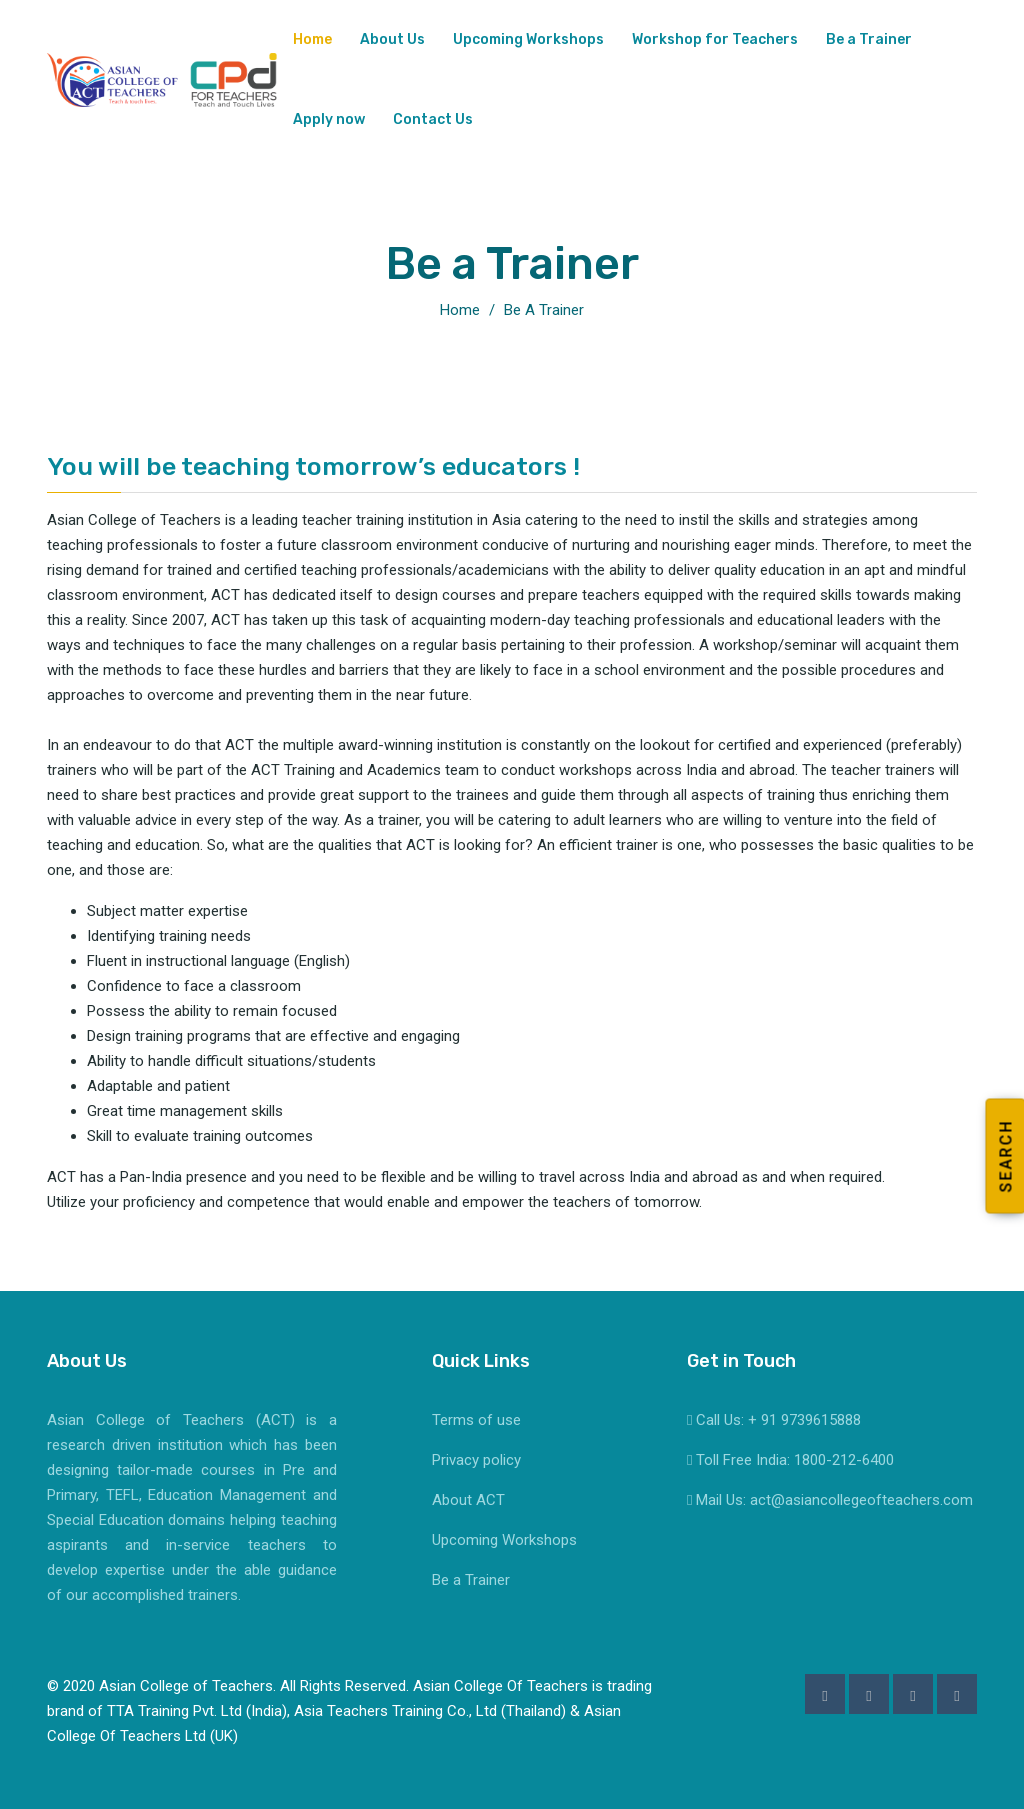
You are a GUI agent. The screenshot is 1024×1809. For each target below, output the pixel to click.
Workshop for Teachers (715, 39)
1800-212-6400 (844, 1460)
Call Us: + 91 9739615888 (774, 1420)
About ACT (468, 1500)
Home (312, 39)
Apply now (329, 119)
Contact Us (433, 119)
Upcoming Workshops (528, 39)
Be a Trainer (869, 39)
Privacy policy (476, 1460)
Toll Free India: (740, 1460)
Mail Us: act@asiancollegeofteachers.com (830, 1500)
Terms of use (476, 1420)
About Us (392, 39)
